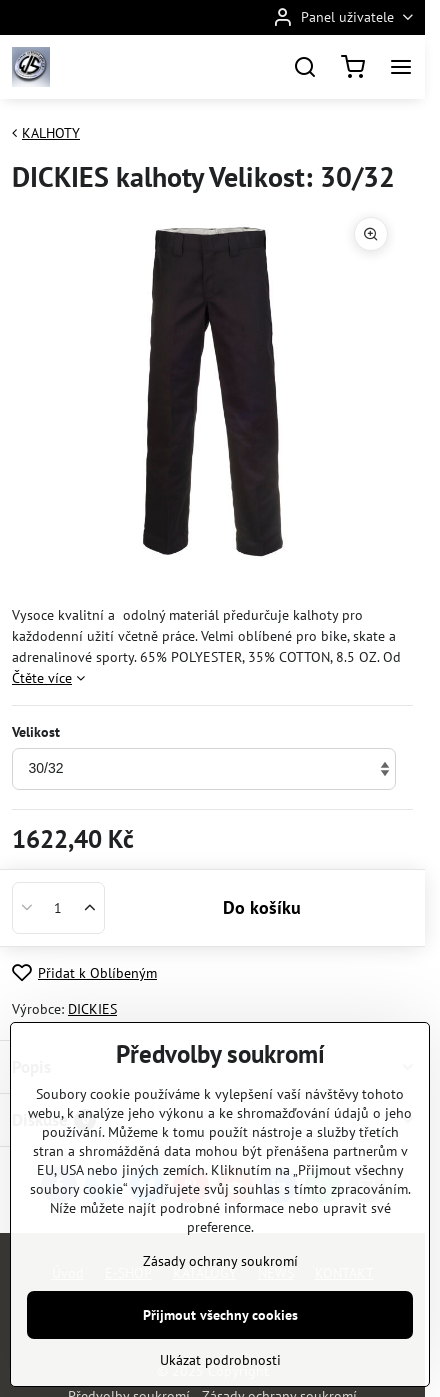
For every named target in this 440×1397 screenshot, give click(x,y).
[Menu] (401, 67)
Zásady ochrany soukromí (220, 1323)
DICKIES (92, 1009)
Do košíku (262, 907)
